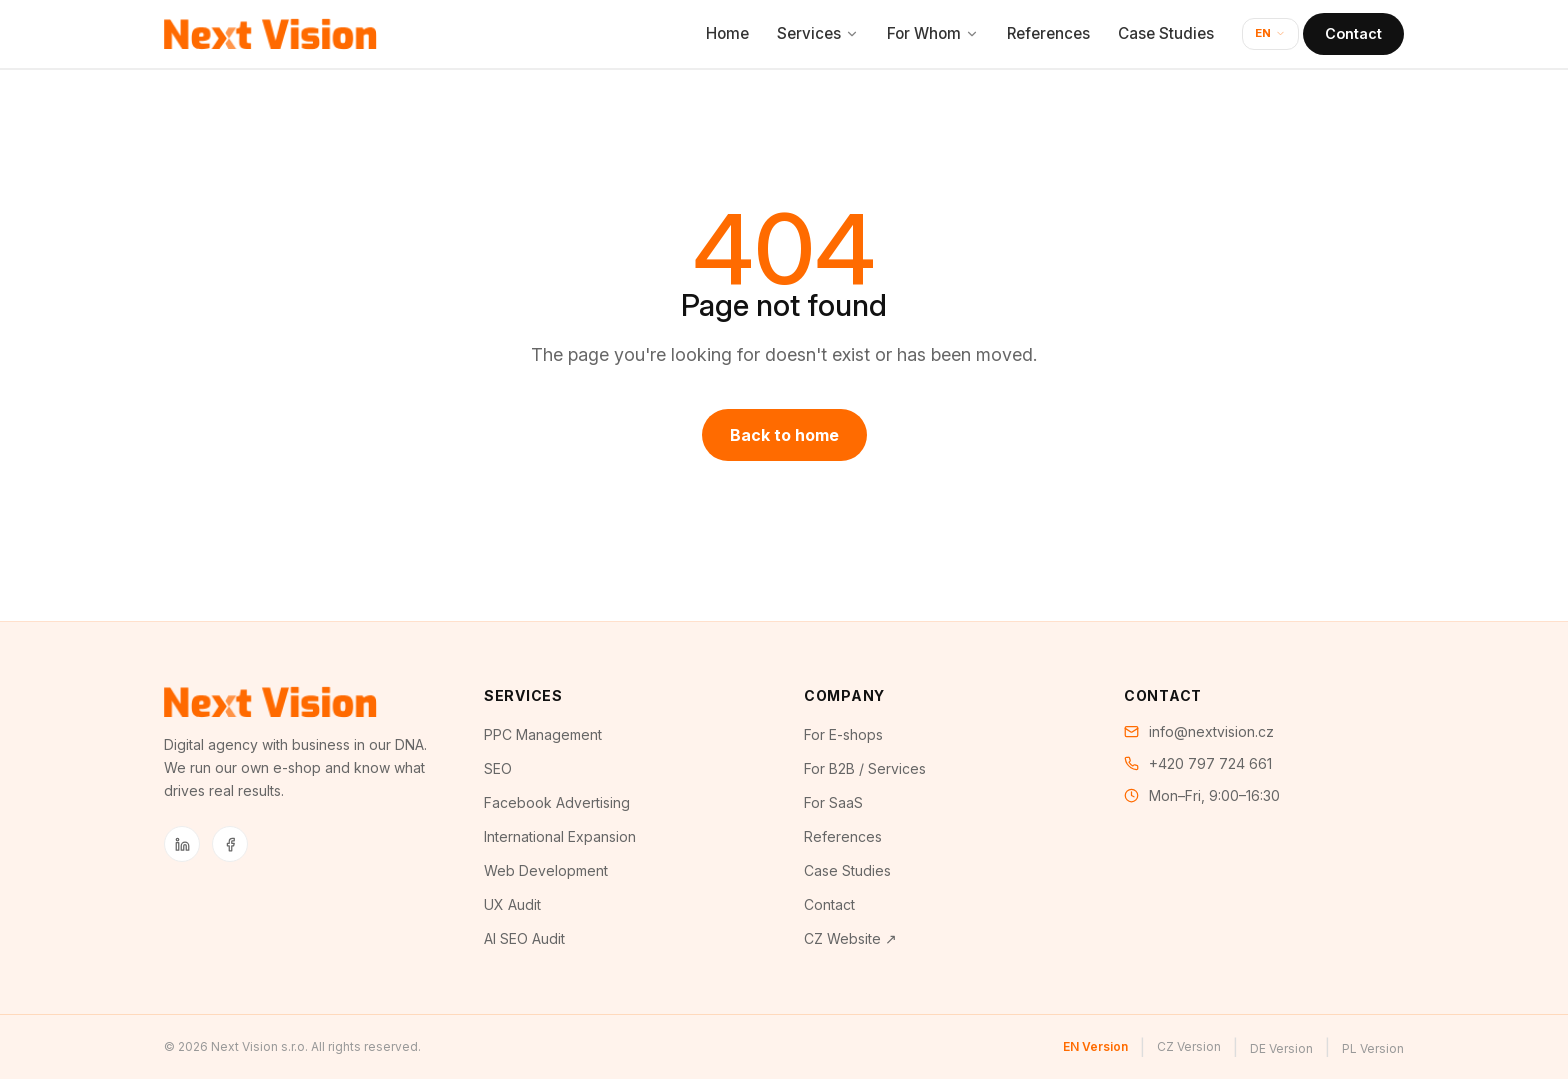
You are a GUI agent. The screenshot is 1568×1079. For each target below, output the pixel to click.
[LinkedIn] (182, 844)
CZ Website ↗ (850, 938)
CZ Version (1189, 1046)
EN (1270, 33)
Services (818, 33)
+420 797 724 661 (1210, 763)
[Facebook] (230, 844)
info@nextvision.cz (1211, 731)
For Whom (933, 33)
